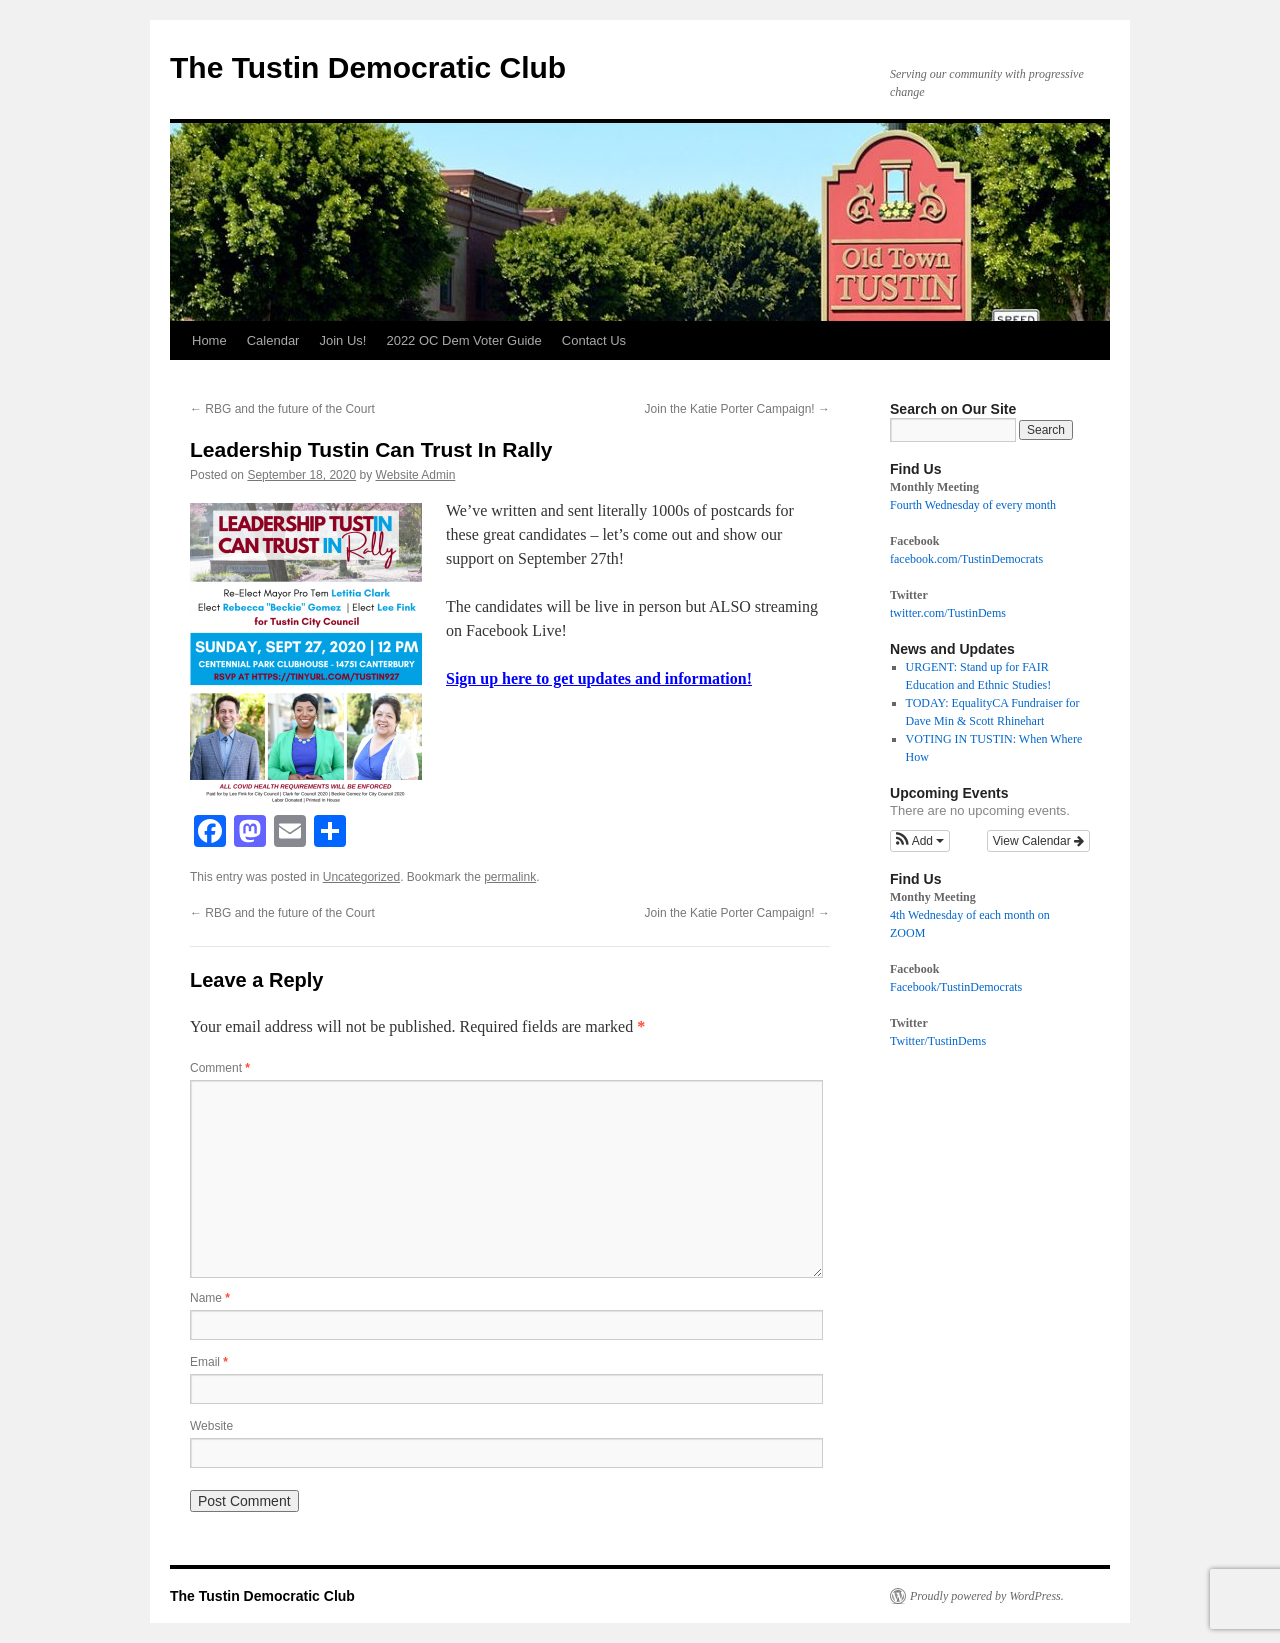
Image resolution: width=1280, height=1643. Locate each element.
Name (210, 1298)
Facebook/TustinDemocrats (956, 987)
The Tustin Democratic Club (368, 67)
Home (209, 340)
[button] (920, 841)
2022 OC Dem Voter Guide (463, 340)
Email (209, 1362)
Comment (220, 1068)
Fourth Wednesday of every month (973, 505)
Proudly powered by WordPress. (987, 1596)
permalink (510, 877)
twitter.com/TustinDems (948, 613)
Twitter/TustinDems (938, 1041)
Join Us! (342, 340)
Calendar (273, 340)
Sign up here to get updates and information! (599, 678)
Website (211, 1426)
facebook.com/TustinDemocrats (966, 559)
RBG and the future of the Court (282, 409)
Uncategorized (361, 877)
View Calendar (1038, 841)
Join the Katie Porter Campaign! (737, 409)
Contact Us (594, 340)
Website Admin (416, 475)
